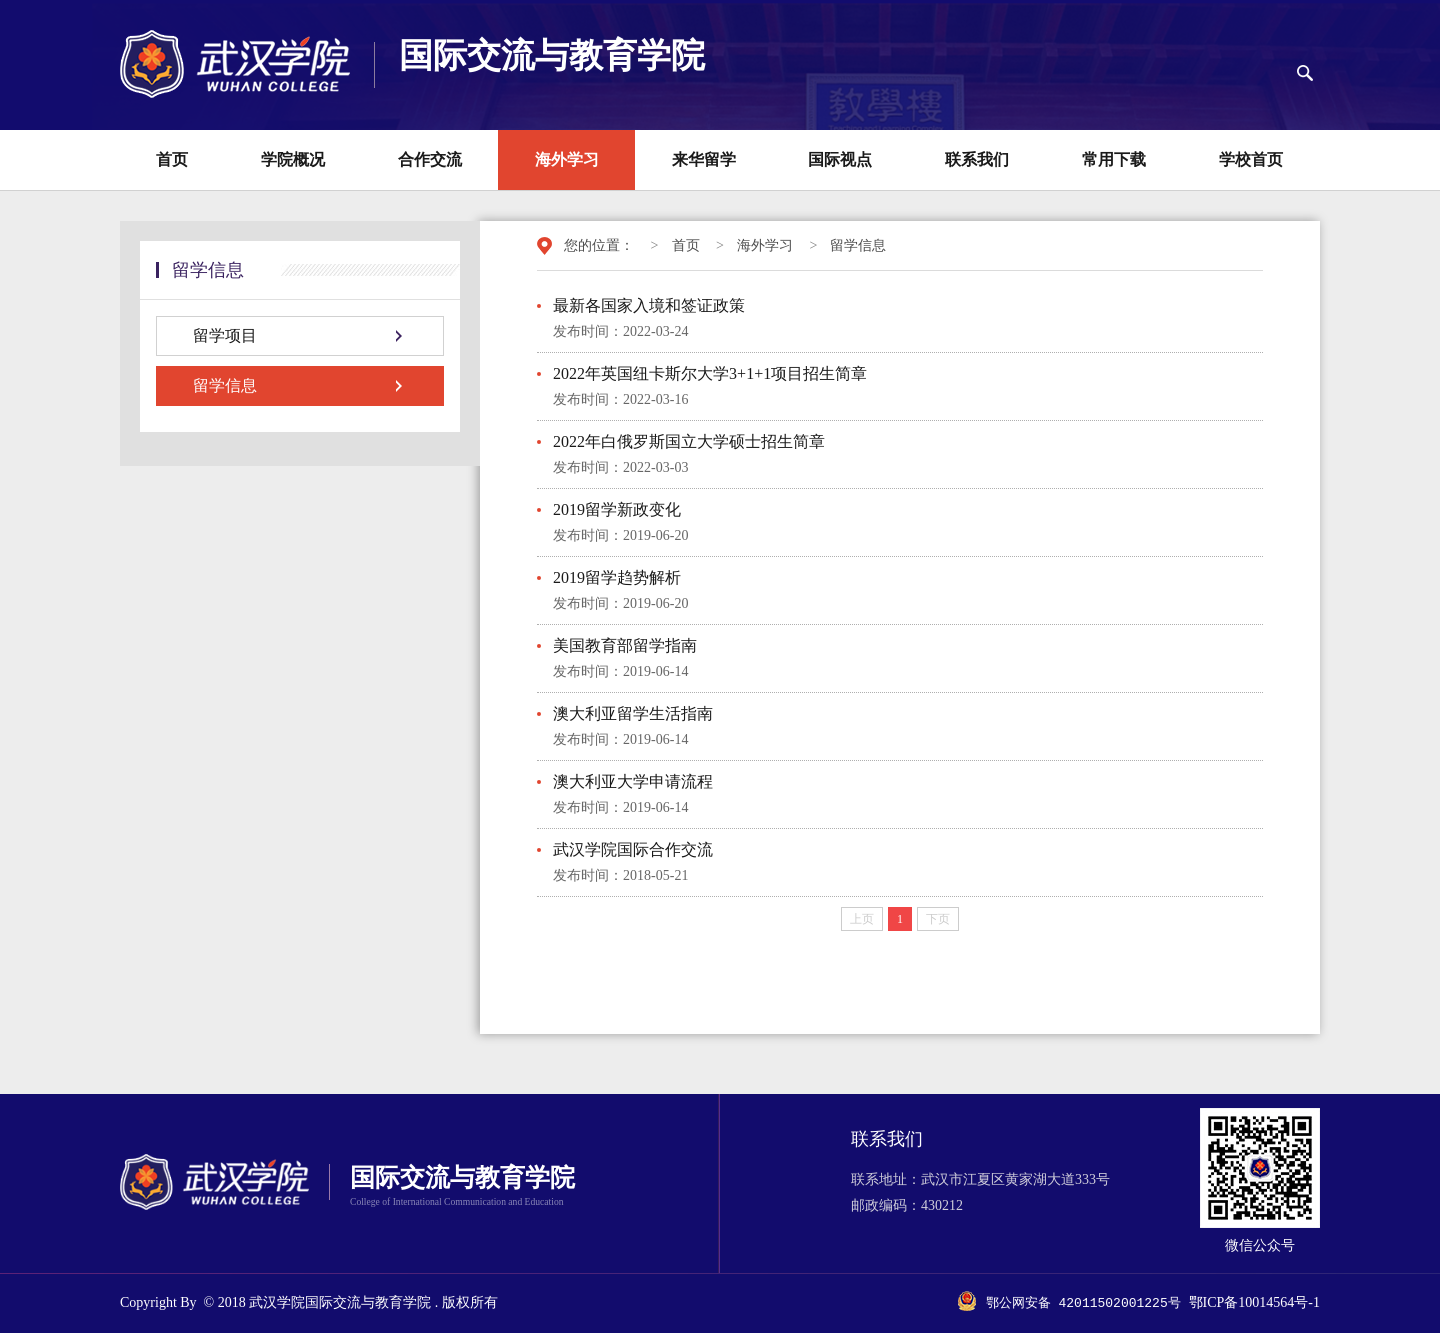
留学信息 (858, 245)
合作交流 (430, 159)
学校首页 (1251, 159)
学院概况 (293, 159)
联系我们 (977, 159)
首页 (172, 159)
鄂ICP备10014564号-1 (1254, 1303)
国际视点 (840, 159)
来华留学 (704, 159)
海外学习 (567, 159)
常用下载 (1114, 159)
